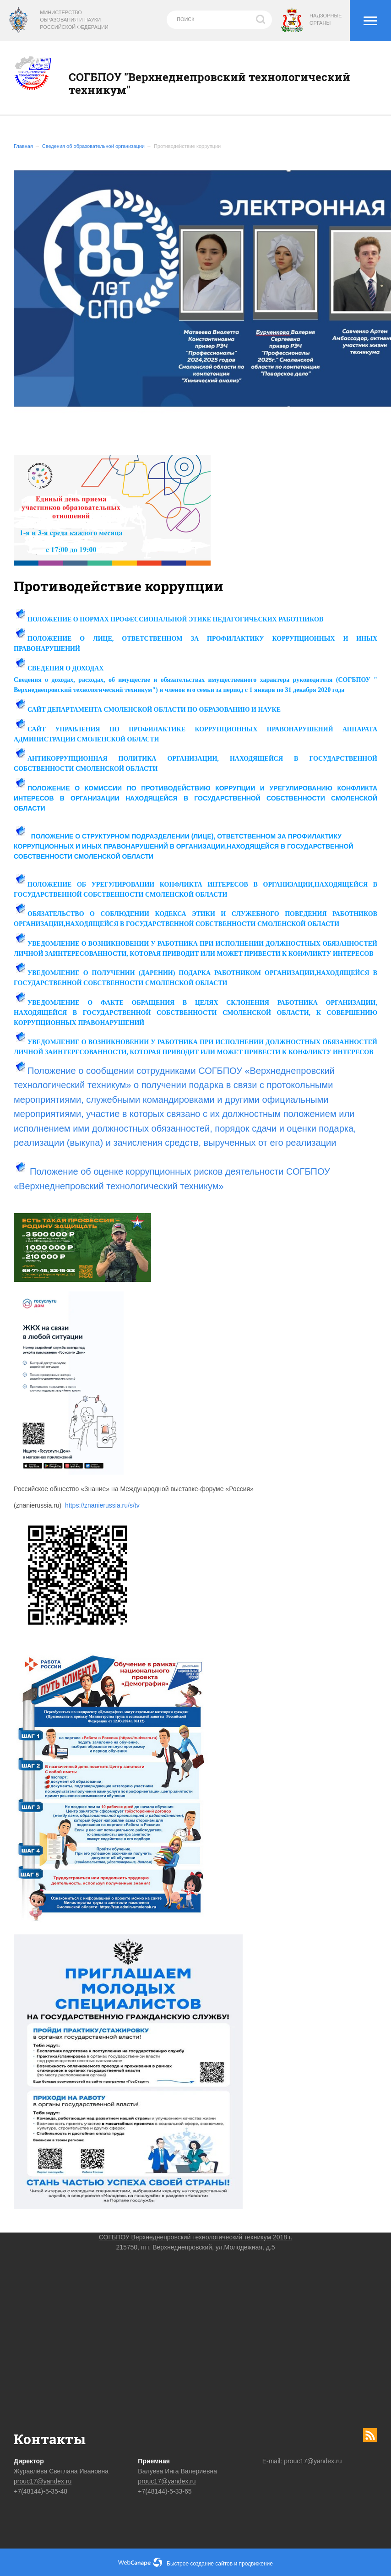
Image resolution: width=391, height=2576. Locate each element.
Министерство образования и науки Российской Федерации (74, 20)
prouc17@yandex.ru (42, 2481)
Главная (23, 146)
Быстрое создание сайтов (200, 2563)
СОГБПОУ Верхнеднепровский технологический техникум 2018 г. (196, 2237)
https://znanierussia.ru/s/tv (102, 1505)
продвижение (256, 2563)
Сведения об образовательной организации (93, 146)
